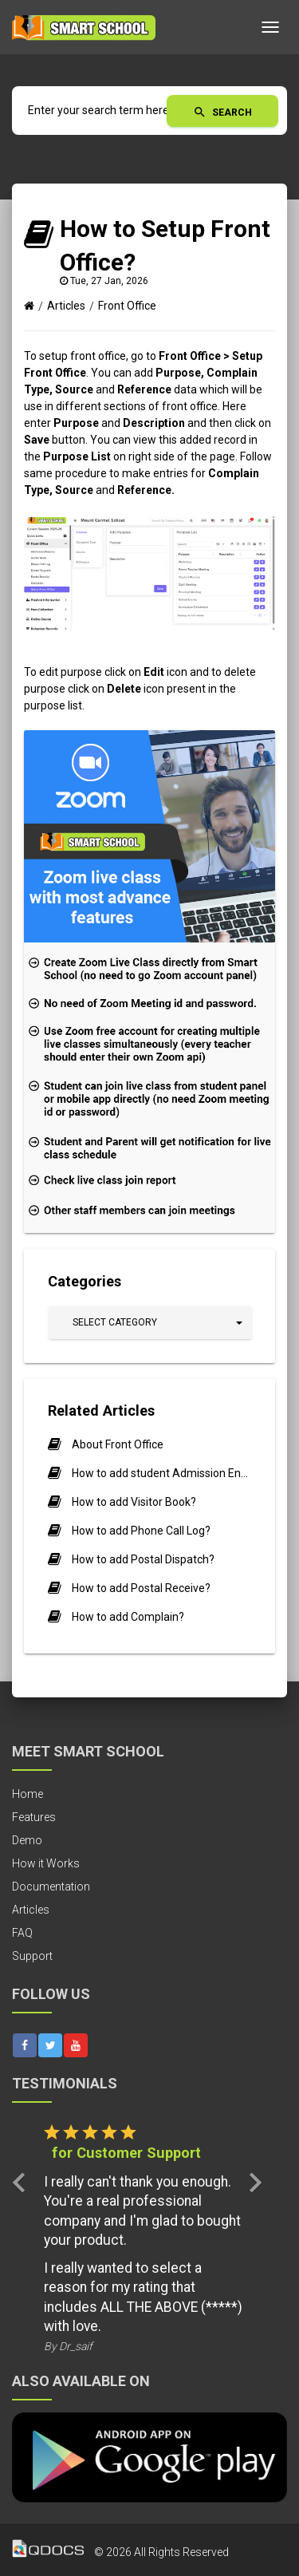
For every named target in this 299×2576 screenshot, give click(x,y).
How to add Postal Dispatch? (143, 1559)
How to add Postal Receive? (141, 1588)
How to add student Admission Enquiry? (161, 1473)
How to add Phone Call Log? (141, 1530)
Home (27, 1794)
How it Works (46, 1863)
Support (32, 1956)
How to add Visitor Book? (134, 1501)
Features (34, 1817)
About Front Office (117, 1444)
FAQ (22, 1932)
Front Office (127, 305)
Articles (66, 305)
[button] (150, 1322)
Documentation (51, 1886)
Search (222, 112)
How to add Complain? (128, 1616)
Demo (27, 1840)
